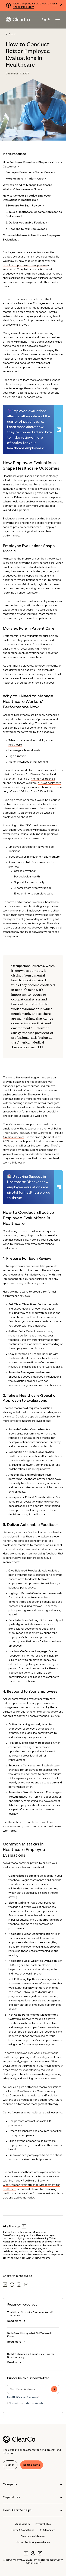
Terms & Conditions (22, 2530)
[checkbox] (33, 2403)
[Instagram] (40, 2553)
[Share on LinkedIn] (5, 2284)
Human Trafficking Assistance (33, 2542)
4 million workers (13, 1137)
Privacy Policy (43, 2524)
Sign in (10, 2464)
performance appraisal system (36, 2044)
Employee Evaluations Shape (30, 172)
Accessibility (22, 2524)
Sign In (46, 19)
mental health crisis (43, 778)
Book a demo (31, 2464)
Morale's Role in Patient (26, 178)
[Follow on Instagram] (19, 2284)
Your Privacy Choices (33, 2536)
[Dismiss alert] (60, 5)
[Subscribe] (54, 2389)
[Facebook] (33, 2553)
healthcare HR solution (44, 2095)
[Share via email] (26, 2284)
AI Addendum (47, 2530)
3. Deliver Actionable (27, 222)
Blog (11, 33)
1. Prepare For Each (25, 205)
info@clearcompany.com (48, 2560)
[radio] (12, 2403)
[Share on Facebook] (12, 2284)
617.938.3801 (33, 2563)
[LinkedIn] (26, 2553)
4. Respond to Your (26, 229)
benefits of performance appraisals (25, 265)
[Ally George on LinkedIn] (24, 2226)
